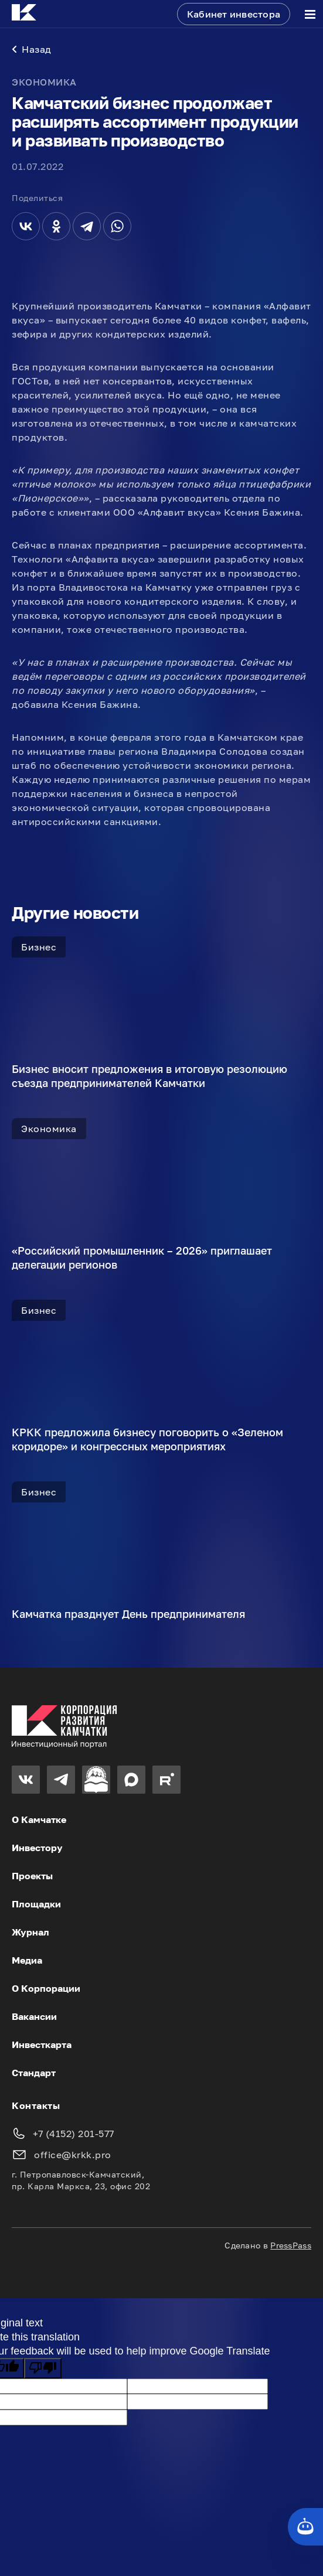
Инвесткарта (42, 2044)
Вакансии (34, 2016)
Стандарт (34, 2072)
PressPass (290, 2245)
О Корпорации (46, 1988)
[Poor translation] (43, 2368)
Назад (32, 49)
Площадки (36, 1904)
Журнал (30, 1932)
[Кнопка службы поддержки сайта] (305, 2527)
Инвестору (37, 1847)
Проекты (32, 1876)
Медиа (27, 1960)
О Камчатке (39, 1819)
